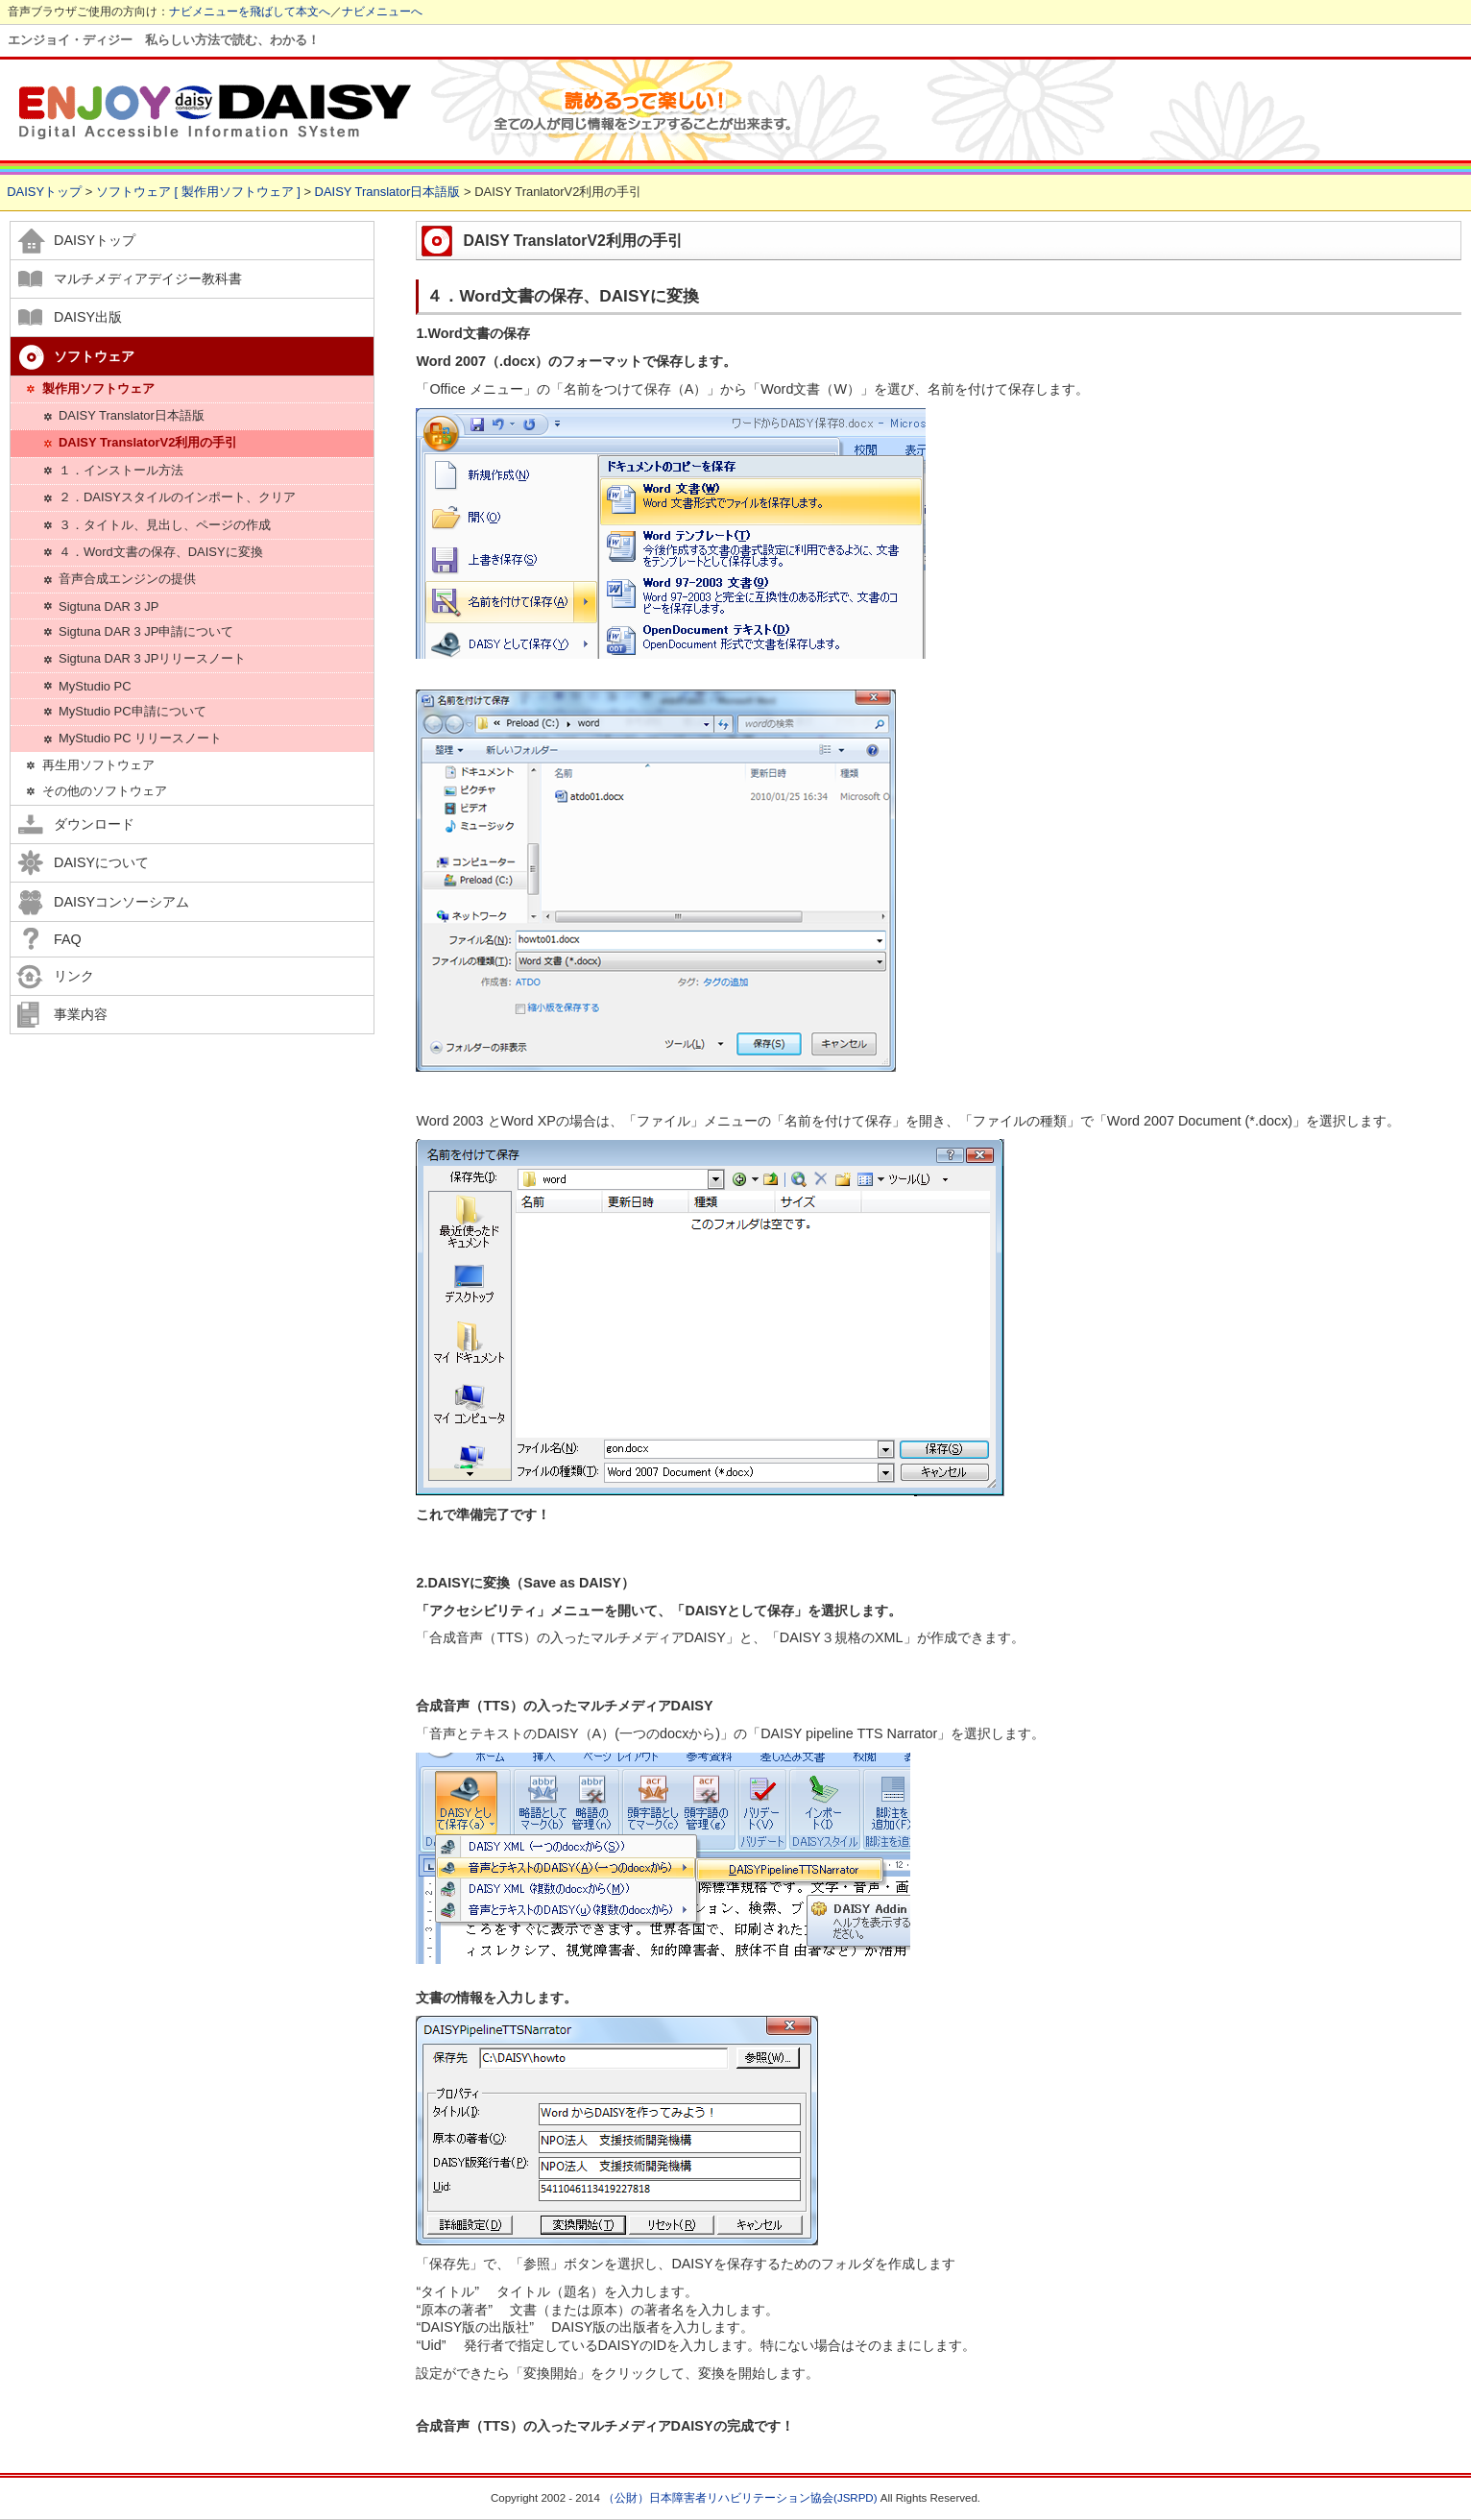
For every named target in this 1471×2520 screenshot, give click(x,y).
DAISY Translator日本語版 (388, 191)
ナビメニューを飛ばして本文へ (249, 11)
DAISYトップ (44, 191)
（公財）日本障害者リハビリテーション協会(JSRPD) (740, 2498)
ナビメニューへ (382, 11)
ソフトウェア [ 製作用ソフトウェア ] (198, 191)
